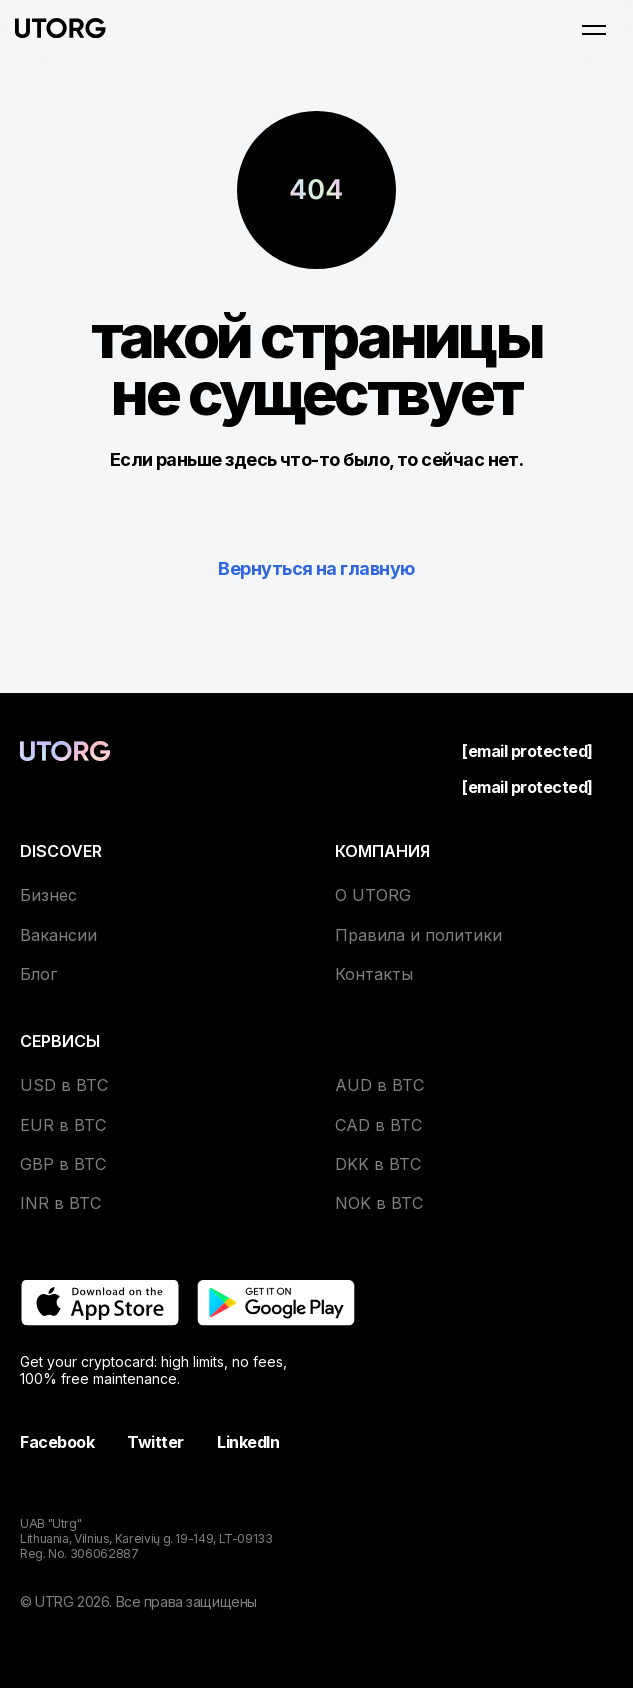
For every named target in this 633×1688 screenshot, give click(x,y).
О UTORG (373, 895)
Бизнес (48, 895)
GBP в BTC (63, 1164)
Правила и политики (418, 935)
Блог (38, 974)
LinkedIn (248, 1442)
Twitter (155, 1442)
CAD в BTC (378, 1125)
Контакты (374, 974)
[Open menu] (594, 30)
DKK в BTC (378, 1164)
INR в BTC (60, 1203)
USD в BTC (64, 1085)
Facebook (57, 1442)
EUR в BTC (63, 1125)
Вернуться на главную (316, 568)
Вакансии (58, 935)
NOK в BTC (379, 1203)
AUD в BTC (379, 1085)
